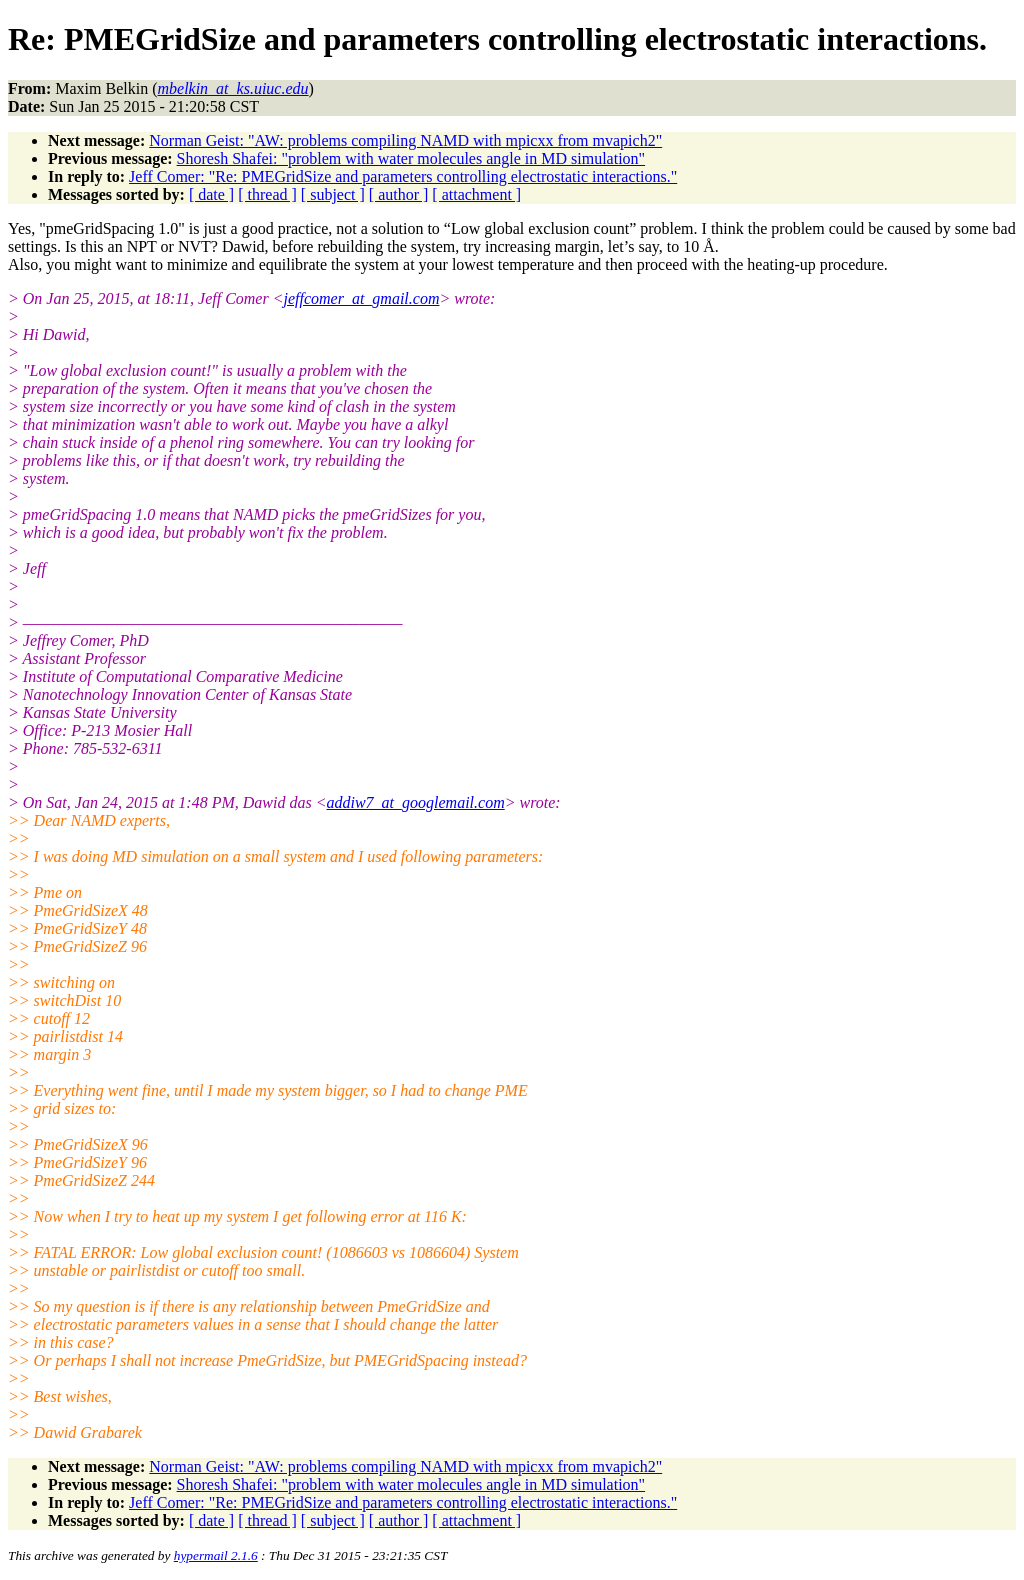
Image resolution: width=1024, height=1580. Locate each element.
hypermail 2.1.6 (216, 1555)
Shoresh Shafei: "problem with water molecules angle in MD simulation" (411, 158)
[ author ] (399, 194)
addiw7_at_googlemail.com (415, 802)
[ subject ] (333, 194)
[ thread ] (267, 194)
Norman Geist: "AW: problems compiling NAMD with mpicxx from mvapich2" (405, 140)
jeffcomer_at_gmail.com (361, 298)
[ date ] (211, 194)
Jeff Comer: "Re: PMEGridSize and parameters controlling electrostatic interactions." (403, 176)
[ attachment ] (476, 194)
